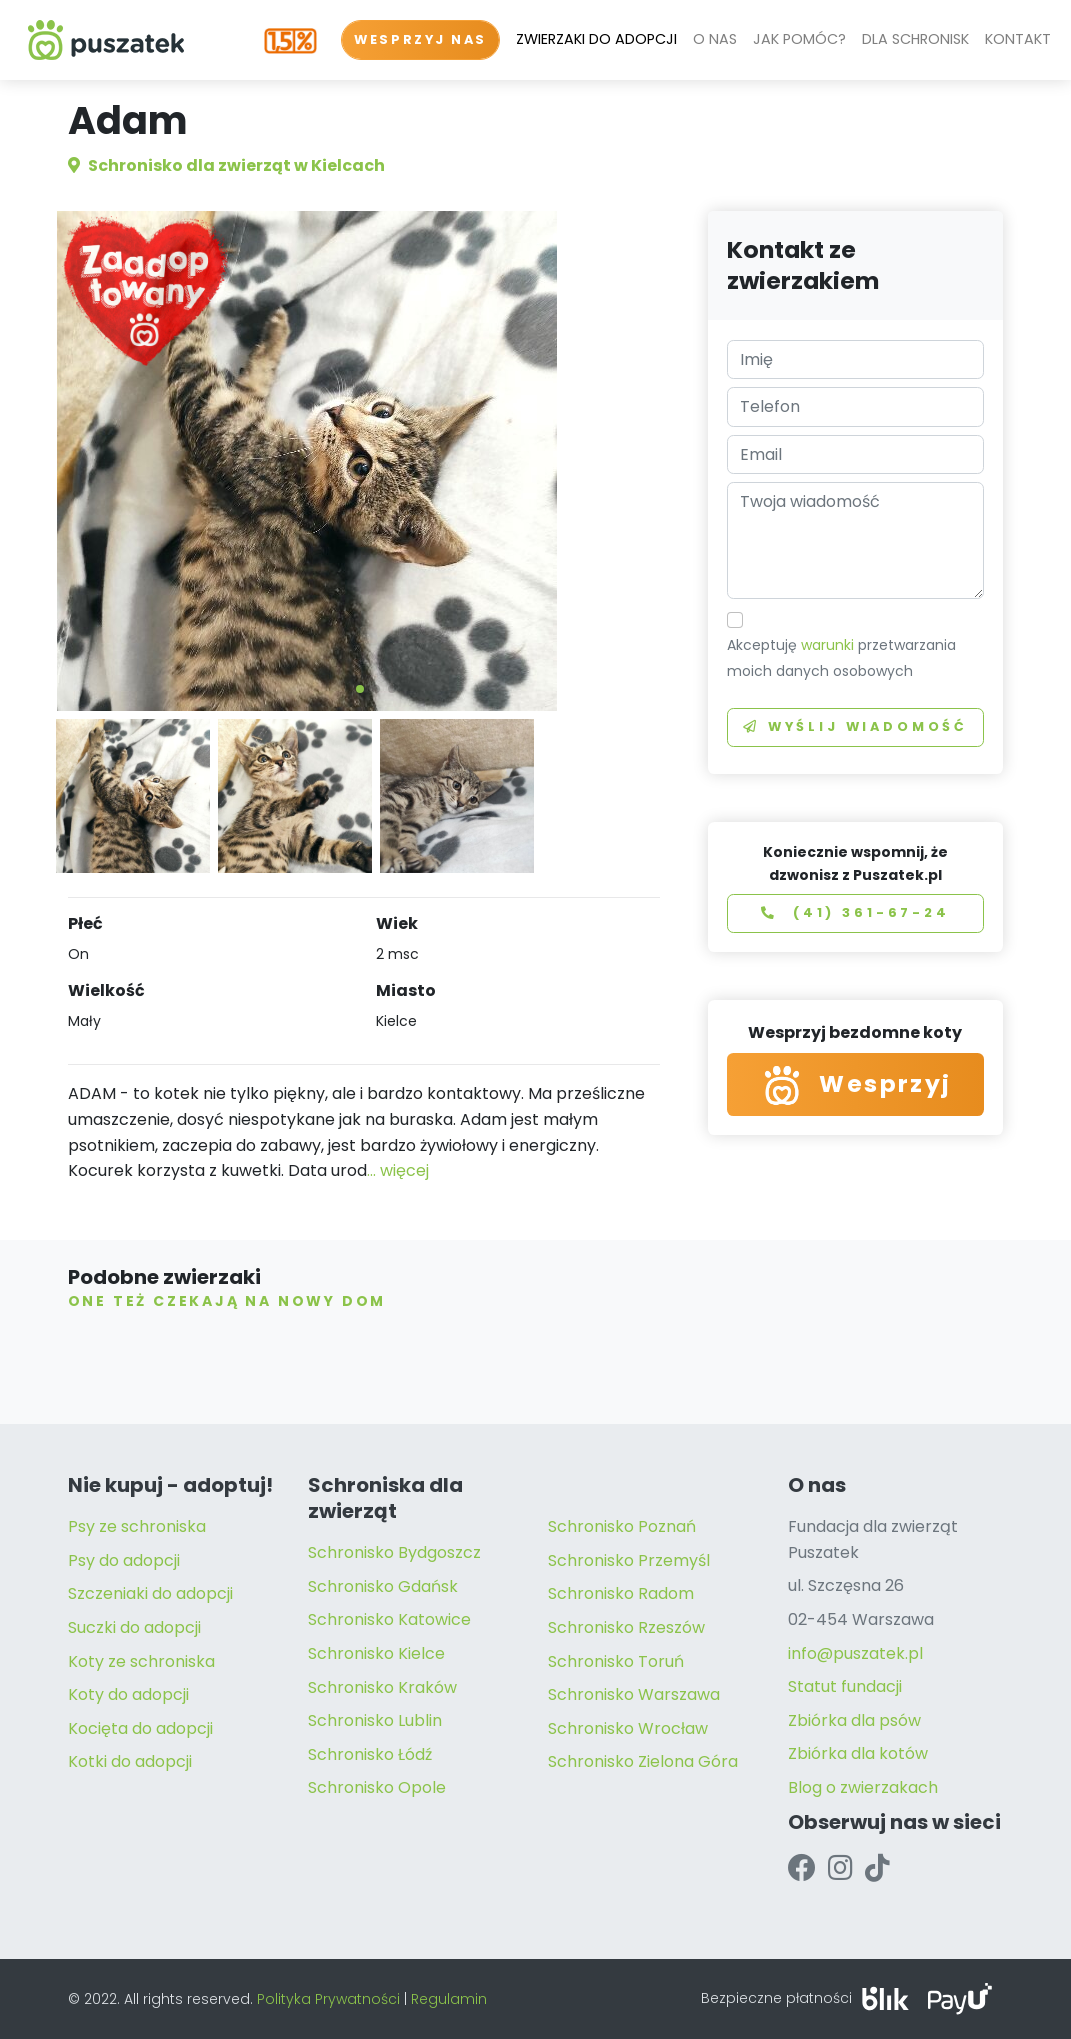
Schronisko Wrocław (628, 1728)
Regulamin (449, 1999)
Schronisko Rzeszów (626, 1627)
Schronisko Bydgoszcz (394, 1552)
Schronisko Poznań (622, 1526)
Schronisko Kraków (382, 1687)
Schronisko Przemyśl (629, 1560)
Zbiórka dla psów (854, 1720)
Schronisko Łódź (370, 1754)
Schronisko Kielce (376, 1653)
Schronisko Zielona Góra (643, 1761)
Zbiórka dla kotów (858, 1753)
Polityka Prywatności (328, 1999)
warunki (827, 645)
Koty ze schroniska (141, 1661)
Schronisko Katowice (389, 1619)
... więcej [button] (398, 1170)
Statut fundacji (845, 1686)
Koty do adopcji (128, 1694)
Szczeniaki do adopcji (150, 1593)
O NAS (715, 39)
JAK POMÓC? (799, 39)
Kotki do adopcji (130, 1761)
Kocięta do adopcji (140, 1728)
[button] (360, 689)
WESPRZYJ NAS (420, 39)
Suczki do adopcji (134, 1627)
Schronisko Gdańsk (383, 1586)
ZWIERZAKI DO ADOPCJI (596, 39)
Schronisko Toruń (616, 1661)
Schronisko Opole (377, 1787)
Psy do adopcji (124, 1560)
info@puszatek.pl (855, 1653)
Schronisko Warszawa (634, 1694)
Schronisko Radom (621, 1593)
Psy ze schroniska (137, 1526)
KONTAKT (1018, 39)
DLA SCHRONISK (915, 39)
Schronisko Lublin (375, 1720)
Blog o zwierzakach (863, 1787)
